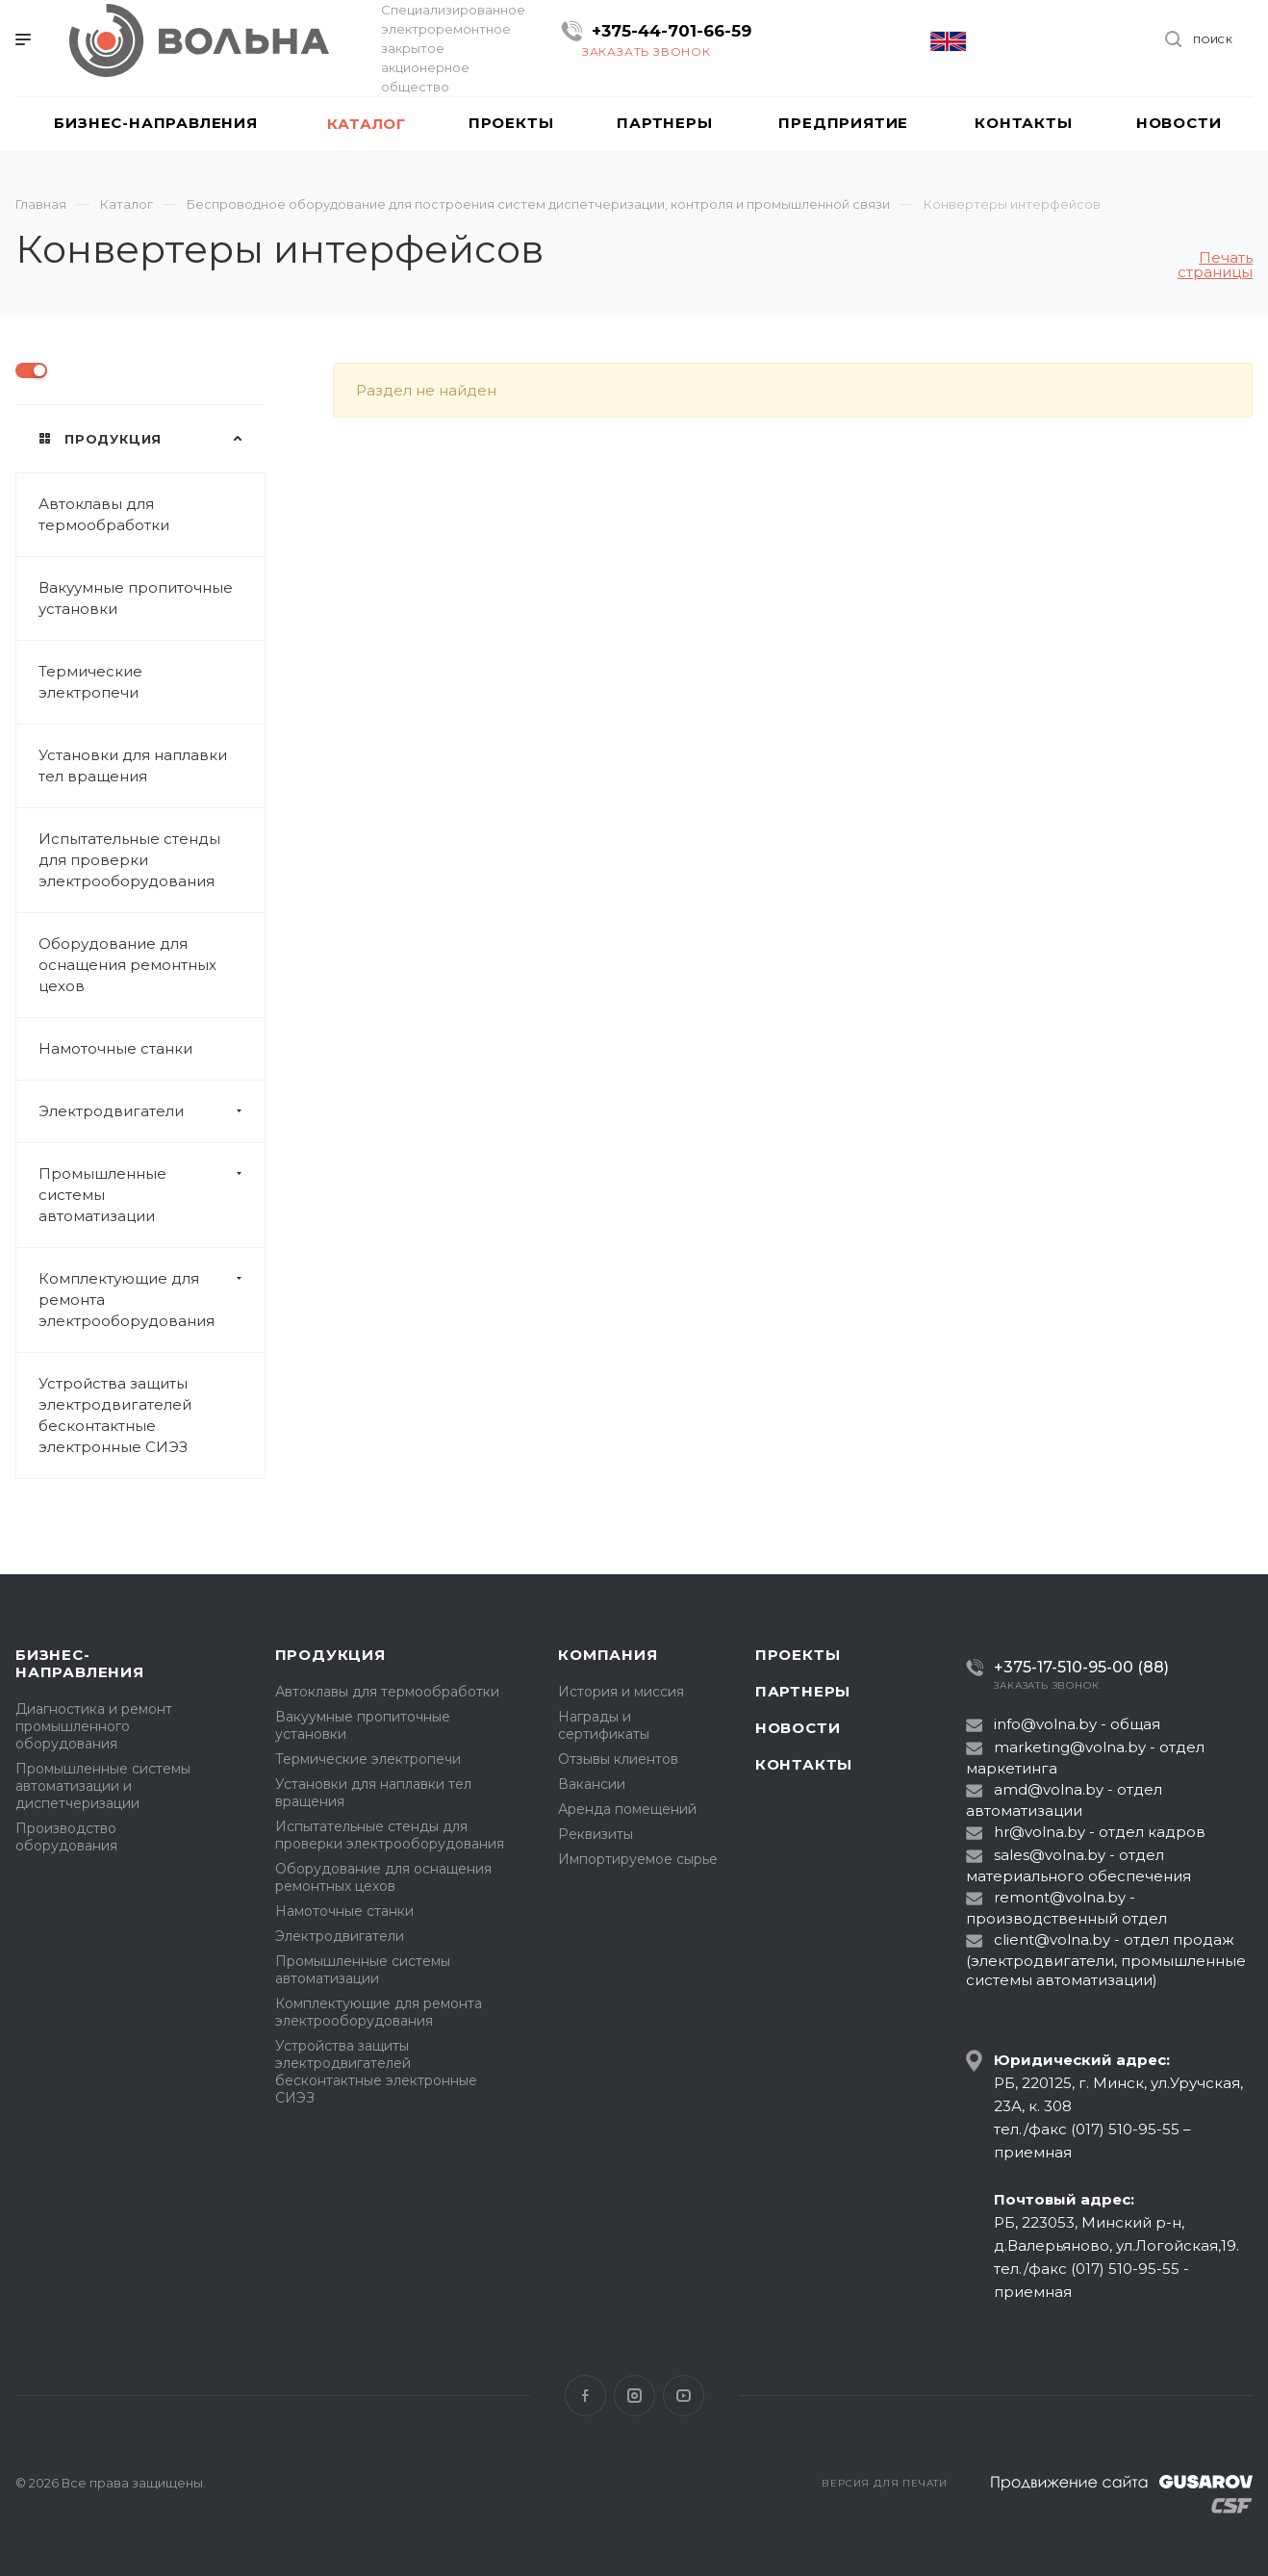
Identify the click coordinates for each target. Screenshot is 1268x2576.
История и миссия (621, 1691)
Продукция (330, 1654)
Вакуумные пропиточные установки (135, 598)
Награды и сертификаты (603, 1725)
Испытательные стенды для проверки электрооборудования (129, 859)
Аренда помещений (627, 1809)
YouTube (683, 2395)
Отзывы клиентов (618, 1759)
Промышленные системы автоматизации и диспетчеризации (102, 1786)
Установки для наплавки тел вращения (132, 765)
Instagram (634, 2395)
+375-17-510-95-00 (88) (1081, 1667)
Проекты (798, 1654)
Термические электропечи (90, 681)
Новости (798, 1728)
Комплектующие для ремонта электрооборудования (151, 1300)
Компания (607, 1654)
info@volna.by (1045, 1724)
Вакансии (591, 1784)
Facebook (585, 2395)
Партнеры (802, 1691)
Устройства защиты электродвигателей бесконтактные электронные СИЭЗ (114, 1415)
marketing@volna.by (1070, 1747)
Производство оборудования (66, 1837)
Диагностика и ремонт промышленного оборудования (93, 1726)
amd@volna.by (1048, 1789)
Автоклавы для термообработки (103, 514)
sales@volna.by (1049, 1855)
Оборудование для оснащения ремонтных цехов (127, 964)
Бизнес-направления (79, 1663)
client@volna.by (1052, 1939)
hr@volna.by (1039, 1832)
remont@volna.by (1060, 1897)
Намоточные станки (115, 1048)
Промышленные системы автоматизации (151, 1195)
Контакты (803, 1764)
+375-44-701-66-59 (671, 30)
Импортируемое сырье (638, 1859)
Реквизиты (595, 1834)
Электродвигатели (151, 1111)
